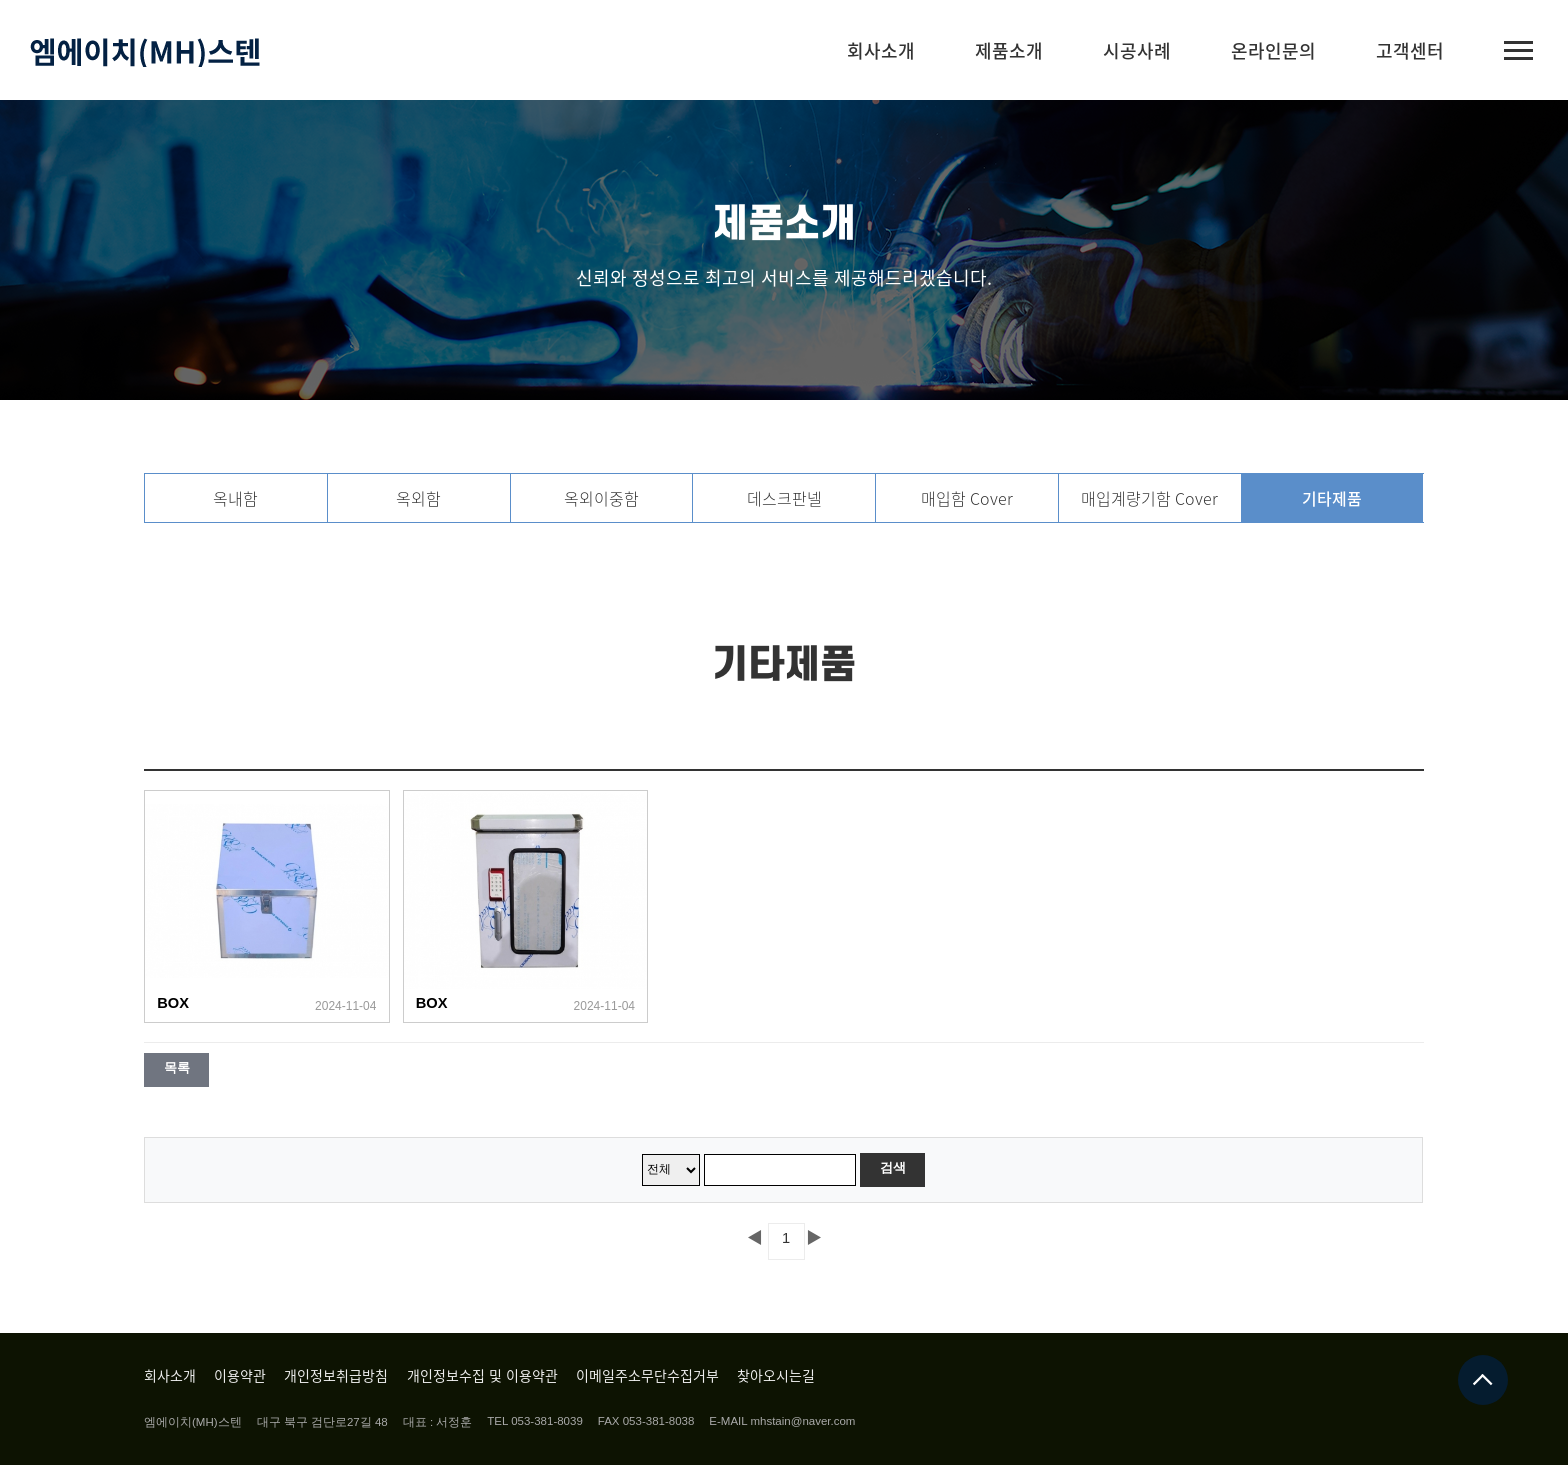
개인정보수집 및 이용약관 (482, 1375)
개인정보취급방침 (336, 1375)
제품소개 (1009, 50)
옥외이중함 (601, 498)
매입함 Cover (967, 498)
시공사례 (1137, 50)
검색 (892, 1167)
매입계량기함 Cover (1149, 498)
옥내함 (235, 498)
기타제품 (1332, 498)
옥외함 (418, 498)
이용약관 (240, 1375)
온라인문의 (1273, 50)
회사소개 (881, 50)
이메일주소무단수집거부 (647, 1375)
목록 (176, 1067)
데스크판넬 (784, 498)
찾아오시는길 (776, 1375)
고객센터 (1410, 50)
